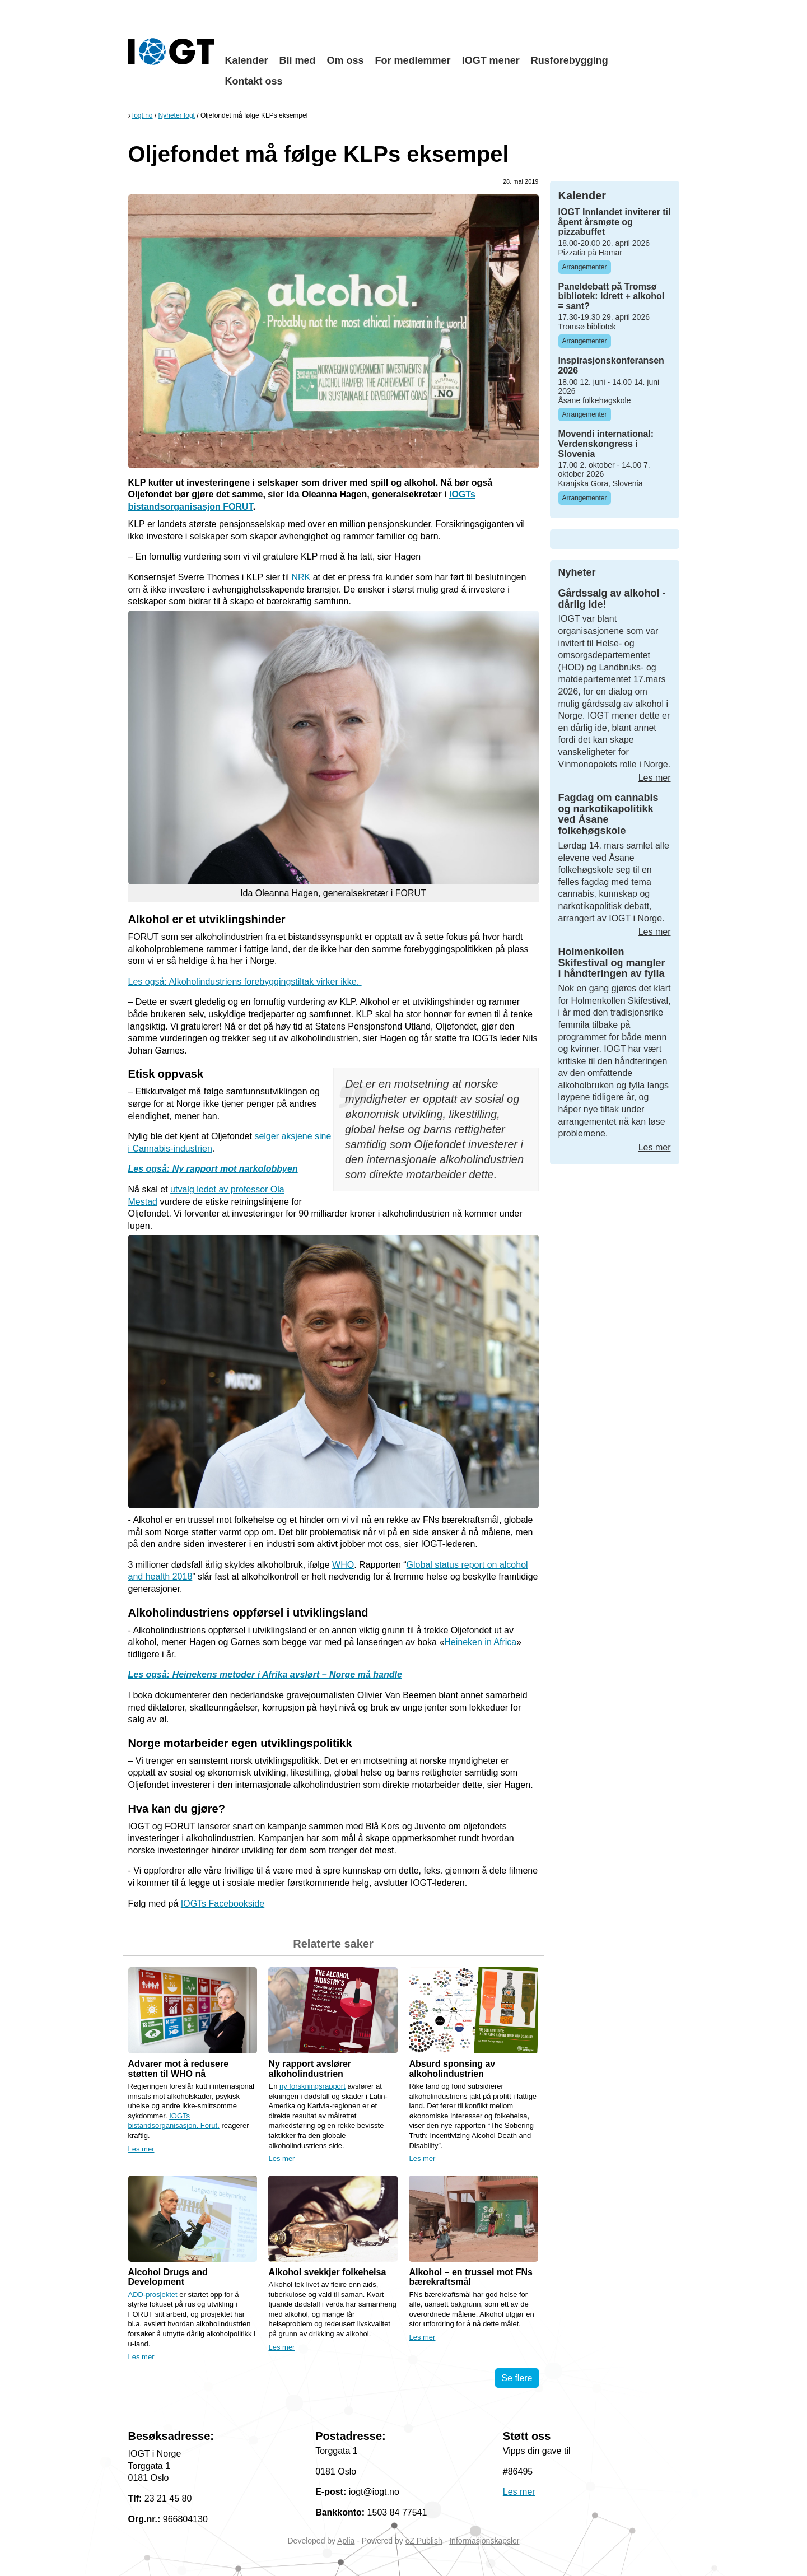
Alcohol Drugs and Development (168, 2277)
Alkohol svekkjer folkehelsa (327, 2272)
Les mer (141, 2149)
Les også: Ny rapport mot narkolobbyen (213, 1168)
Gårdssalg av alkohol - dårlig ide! (612, 599)
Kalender (246, 60)
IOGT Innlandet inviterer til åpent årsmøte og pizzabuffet (614, 221)
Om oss (345, 60)
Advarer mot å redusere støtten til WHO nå (178, 2069)
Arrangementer (584, 267)
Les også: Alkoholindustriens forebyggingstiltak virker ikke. (245, 981)
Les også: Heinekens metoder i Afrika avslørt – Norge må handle (265, 1674)
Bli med (297, 60)
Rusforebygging (569, 60)
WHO (343, 1564)
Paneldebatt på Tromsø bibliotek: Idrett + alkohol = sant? (611, 296)
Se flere (516, 2378)
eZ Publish (423, 2540)
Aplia (345, 2540)
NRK (300, 577)
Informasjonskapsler (484, 2540)
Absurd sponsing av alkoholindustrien (452, 2069)
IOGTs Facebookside (222, 1903)
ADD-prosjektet (153, 2294)
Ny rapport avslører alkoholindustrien (309, 2069)
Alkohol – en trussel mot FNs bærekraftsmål (470, 2277)
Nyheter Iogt (176, 115)
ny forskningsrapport (312, 2086)
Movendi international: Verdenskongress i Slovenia (606, 443)
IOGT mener (491, 60)
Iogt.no (142, 115)
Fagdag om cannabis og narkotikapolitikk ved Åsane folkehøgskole (608, 814)
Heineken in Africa (480, 1642)
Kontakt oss (254, 81)
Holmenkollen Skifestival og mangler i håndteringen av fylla (611, 963)
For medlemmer (413, 60)
